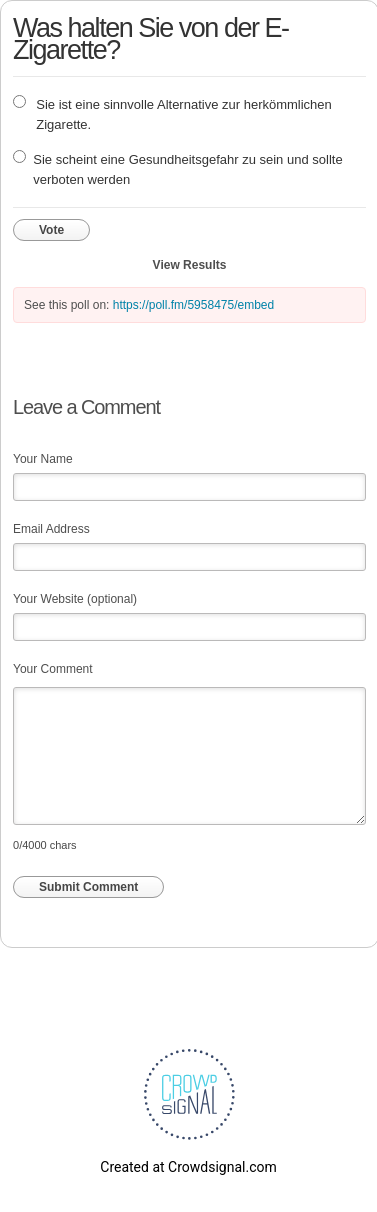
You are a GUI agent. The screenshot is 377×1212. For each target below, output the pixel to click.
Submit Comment (88, 887)
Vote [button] (51, 230)
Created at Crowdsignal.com (188, 1167)
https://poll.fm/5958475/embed (193, 305)
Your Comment (53, 669)
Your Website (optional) (75, 599)
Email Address (51, 529)
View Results (190, 265)
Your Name (43, 459)
